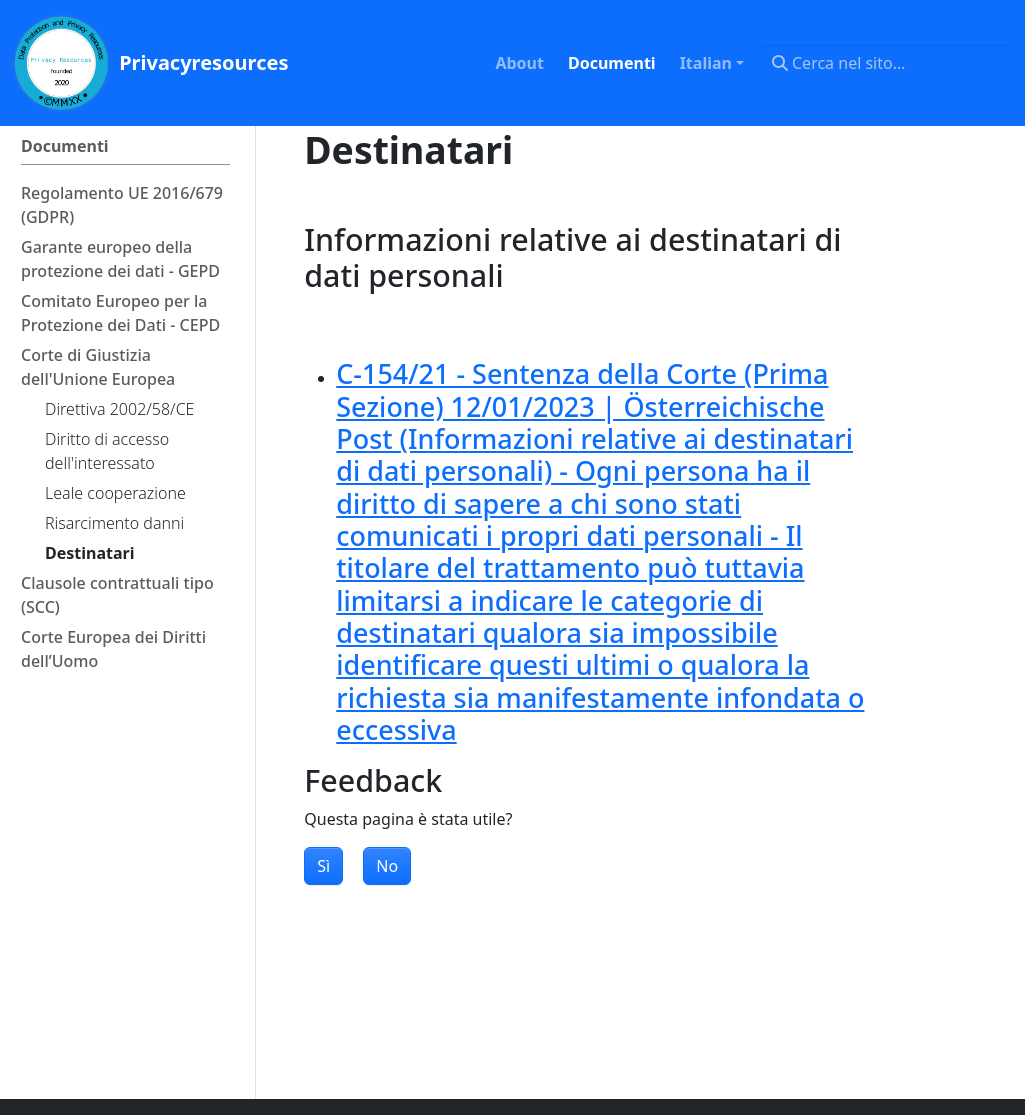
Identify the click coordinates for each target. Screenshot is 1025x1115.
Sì (323, 866)
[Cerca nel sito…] (886, 63)
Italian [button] (706, 63)
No (387, 866)
